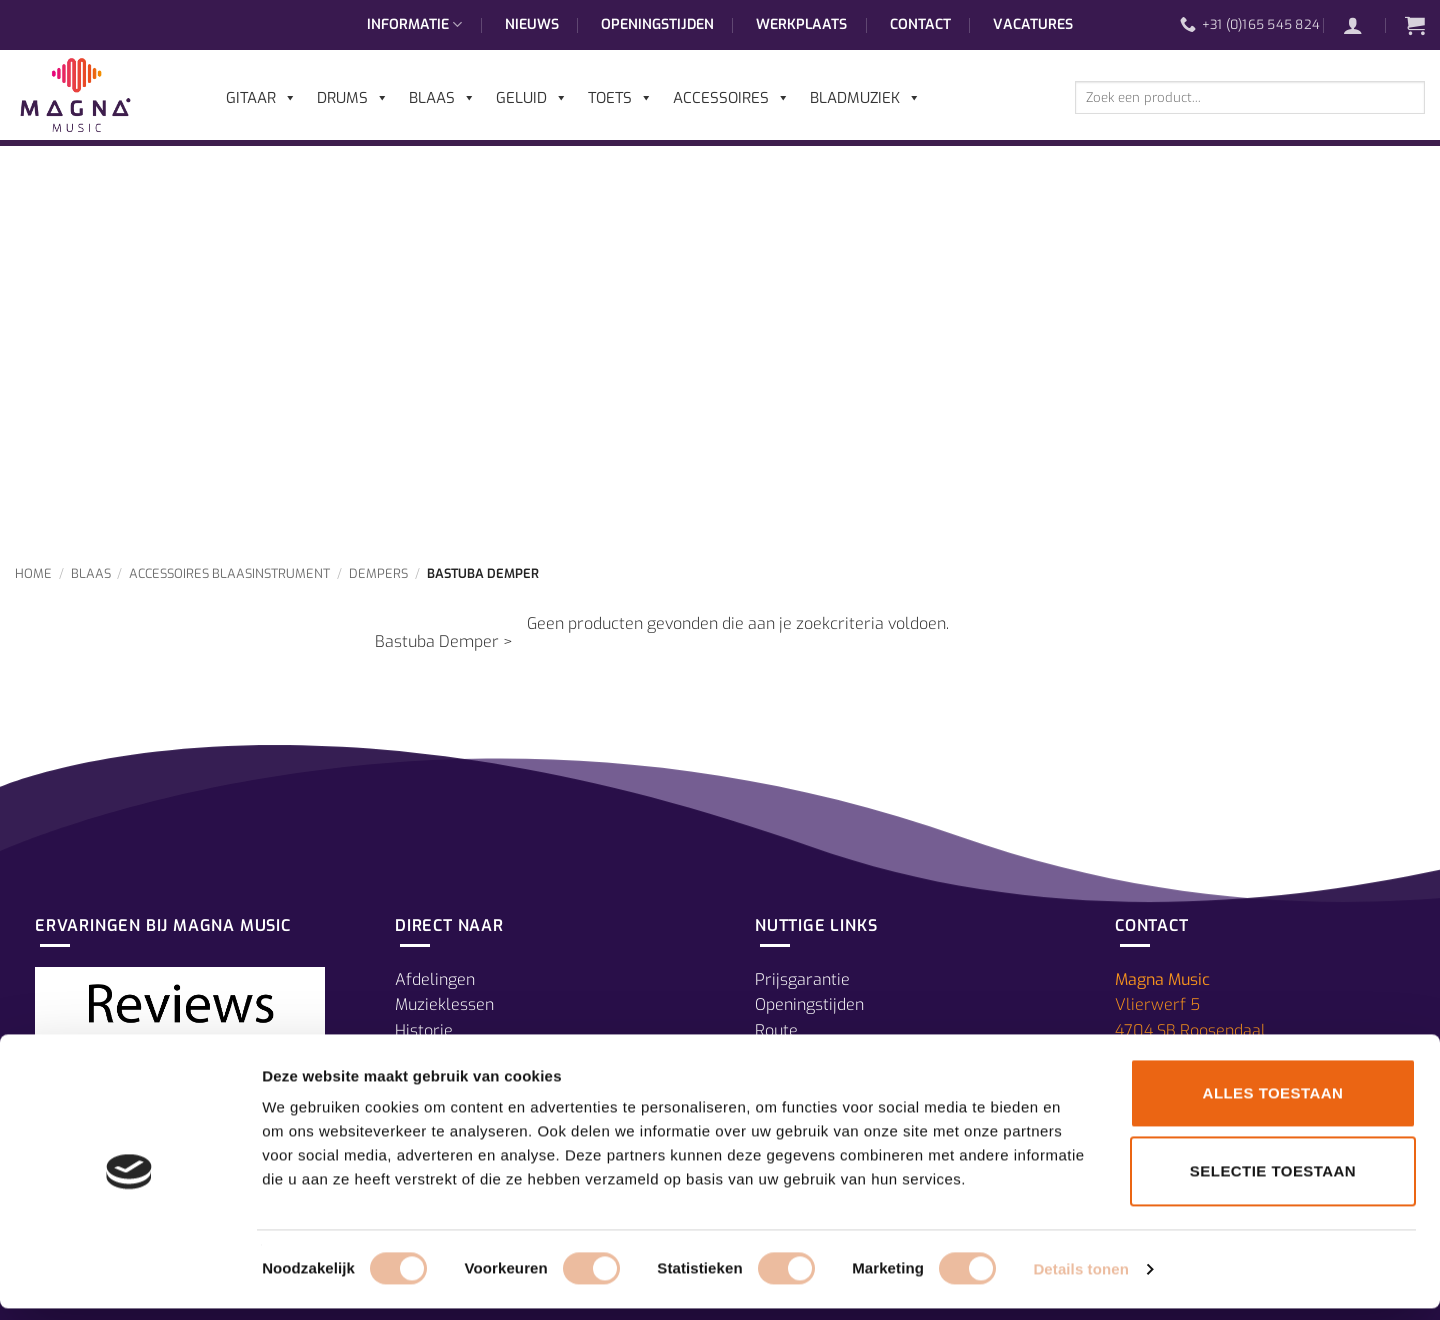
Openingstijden (657, 24)
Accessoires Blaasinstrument (229, 573)
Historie (424, 1030)
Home (33, 573)
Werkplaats (801, 24)
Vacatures (1033, 24)
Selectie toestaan (1273, 1182)
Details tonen (1080, 1280)
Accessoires (731, 98)
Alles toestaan (1273, 1104)
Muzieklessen (444, 1004)
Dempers (378, 573)
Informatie (414, 25)
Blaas (91, 573)
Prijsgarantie (802, 979)
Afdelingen (435, 979)
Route (776, 1030)
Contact (920, 24)
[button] (1363, 25)
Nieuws (532, 24)
